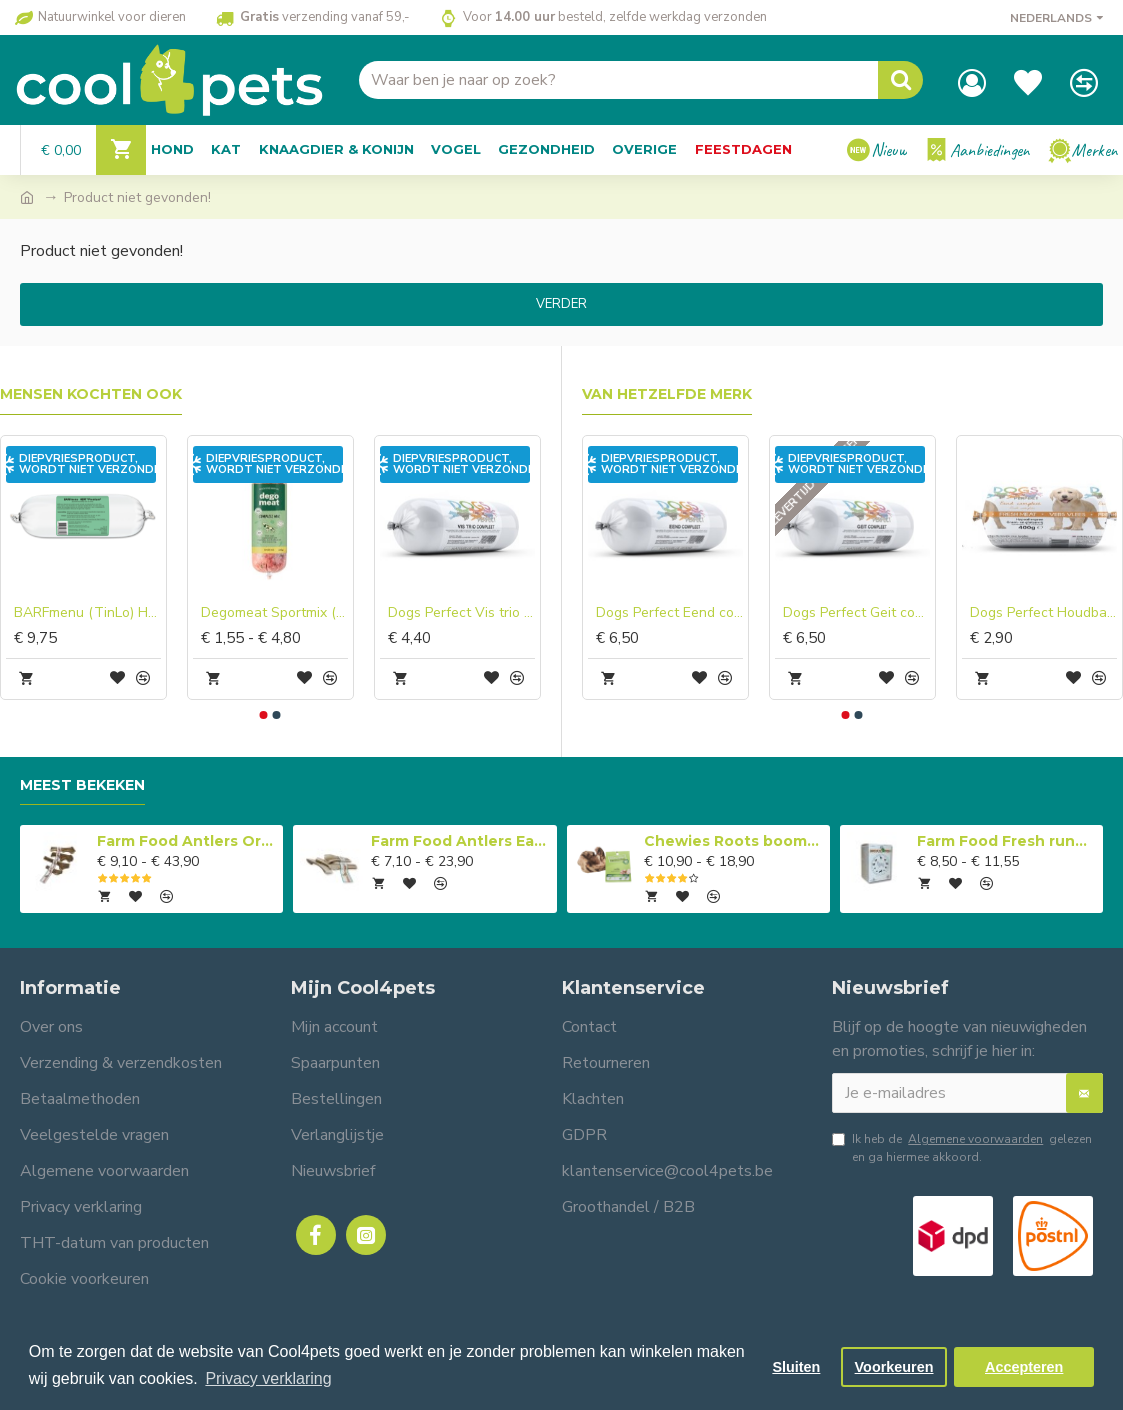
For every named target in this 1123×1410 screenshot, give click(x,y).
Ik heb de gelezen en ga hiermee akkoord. (962, 1147)
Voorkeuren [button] (894, 1367)
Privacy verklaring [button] (268, 1378)
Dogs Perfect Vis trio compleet (461, 613)
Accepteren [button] (1024, 1367)
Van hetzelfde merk (667, 394)
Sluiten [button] (796, 1367)
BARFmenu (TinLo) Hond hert (87, 613)
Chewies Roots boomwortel (733, 841)
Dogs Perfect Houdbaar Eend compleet (1043, 613)
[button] (264, 715)
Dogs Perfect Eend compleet (669, 613)
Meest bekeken (82, 785)
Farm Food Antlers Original (186, 841)
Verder (561, 304)
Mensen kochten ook (91, 394)
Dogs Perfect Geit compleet (856, 613)
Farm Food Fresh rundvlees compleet (1006, 841)
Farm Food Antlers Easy (460, 841)
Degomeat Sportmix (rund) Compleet (274, 613)
